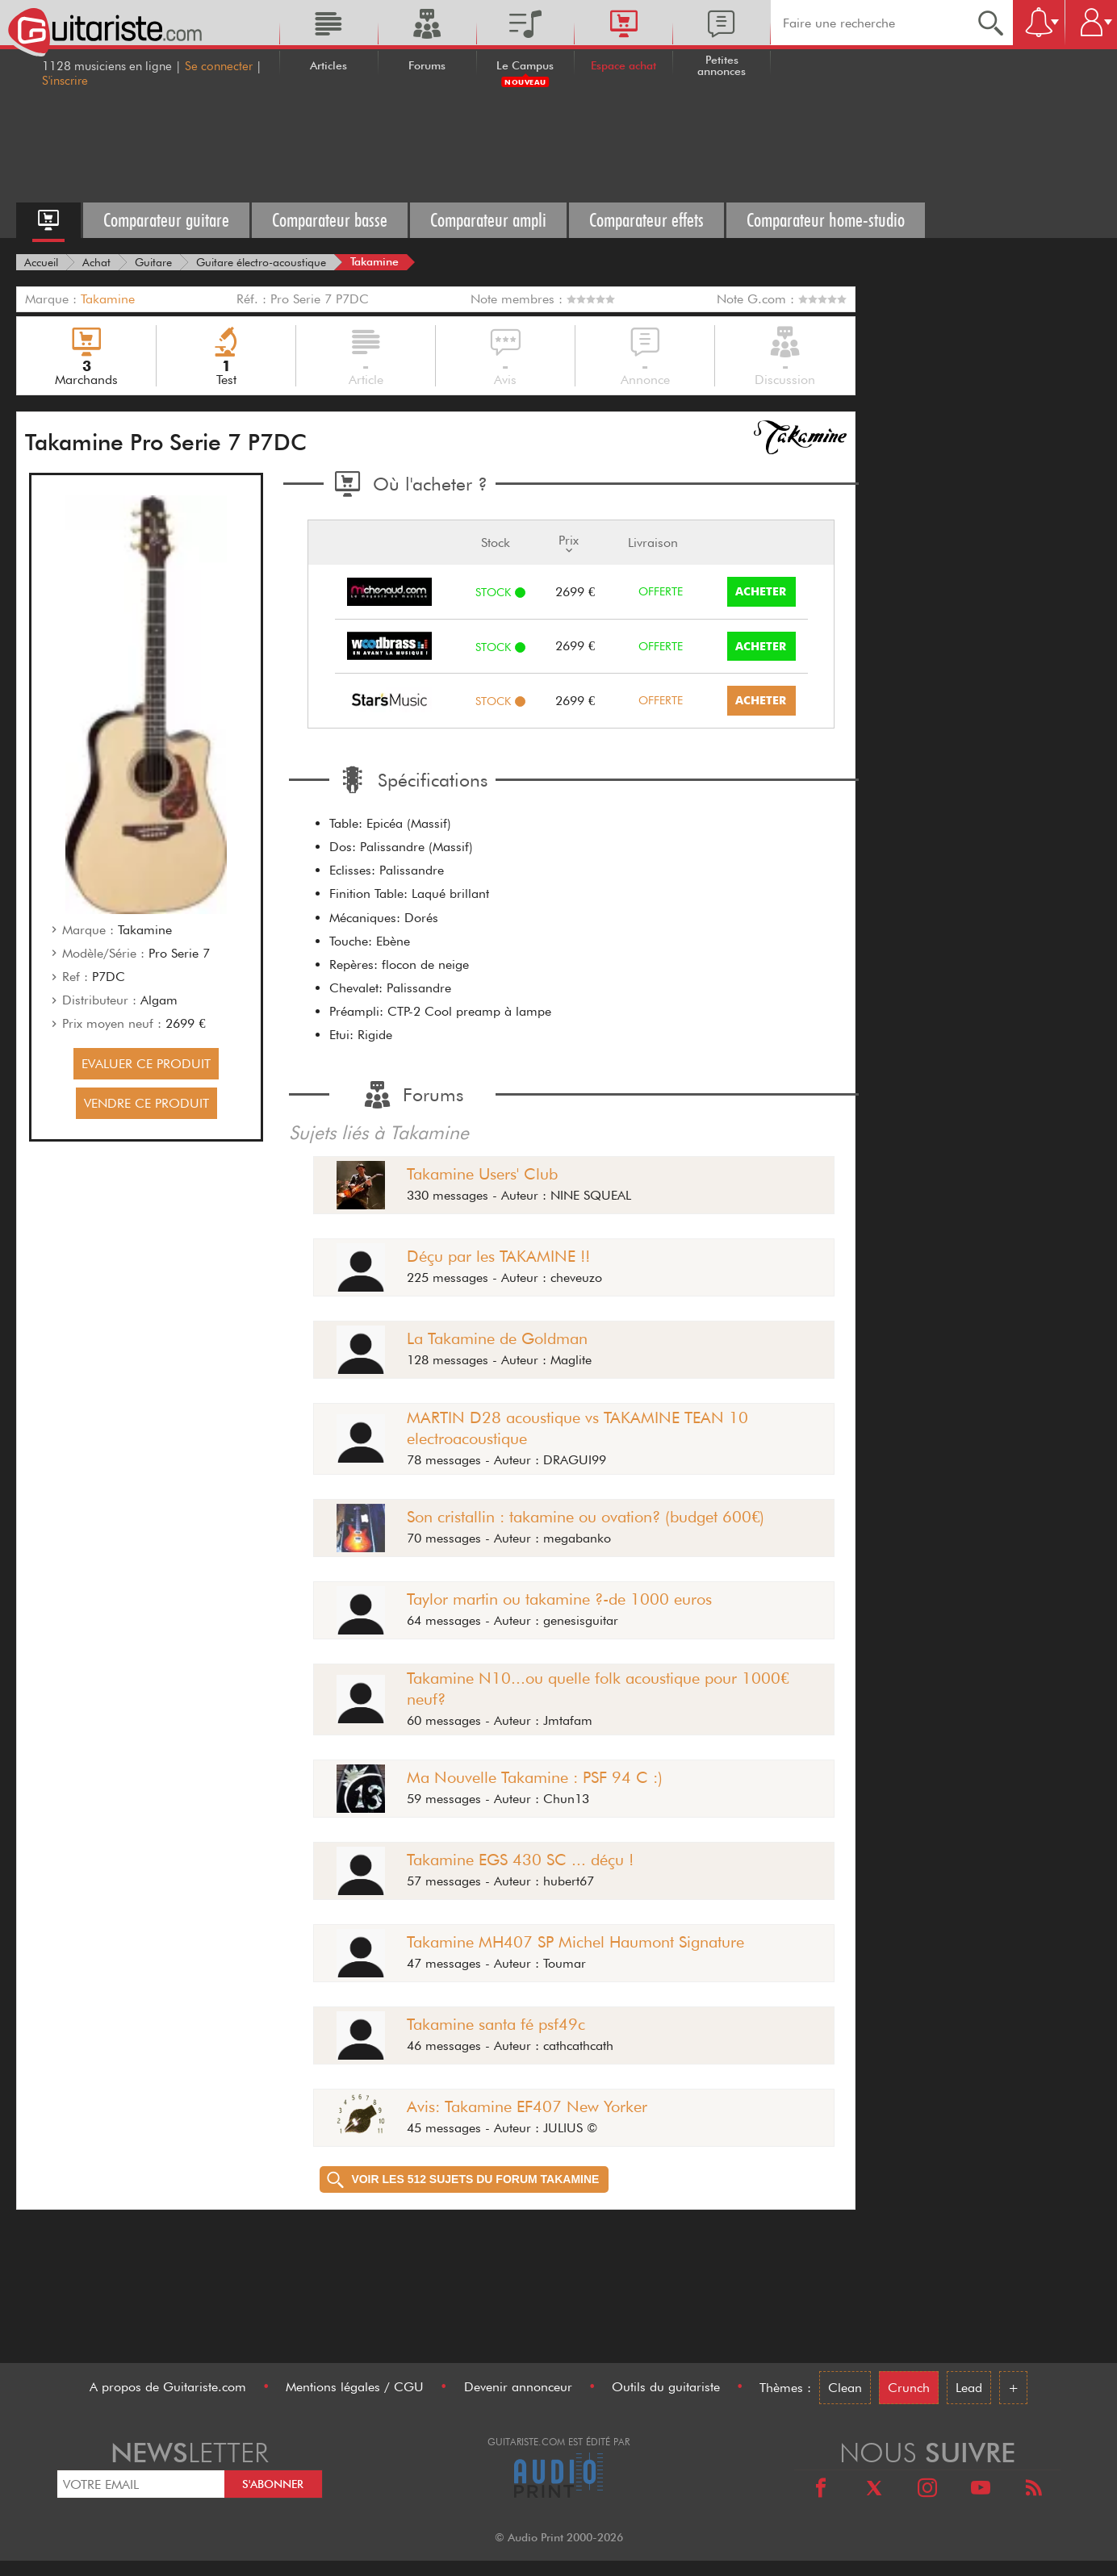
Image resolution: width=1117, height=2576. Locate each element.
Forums (427, 65)
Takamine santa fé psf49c (496, 2024)
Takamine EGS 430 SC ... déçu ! (520, 1859)
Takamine (108, 299)
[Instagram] (927, 2490)
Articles (328, 65)
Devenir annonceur (518, 2386)
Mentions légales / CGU (355, 2386)
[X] (874, 2490)
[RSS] (1034, 2490)
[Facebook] (820, 2490)
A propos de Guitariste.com (168, 2386)
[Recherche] (991, 22)
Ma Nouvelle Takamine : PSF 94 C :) (535, 1777)
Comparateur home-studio (826, 220)
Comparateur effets (646, 220)
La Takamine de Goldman (497, 1338)
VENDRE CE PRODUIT (146, 1103)
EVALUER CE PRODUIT (146, 1063)
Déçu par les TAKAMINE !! (498, 1256)
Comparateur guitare (166, 220)
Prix (568, 542)
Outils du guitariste (666, 2386)
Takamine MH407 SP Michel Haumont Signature (575, 1942)
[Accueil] (41, 262)
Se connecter (219, 66)
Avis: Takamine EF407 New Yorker (527, 2106)
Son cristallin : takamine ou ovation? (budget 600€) (585, 1516)
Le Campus (525, 65)
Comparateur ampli (488, 220)
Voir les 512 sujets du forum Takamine (462, 2179)
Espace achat (623, 65)
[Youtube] (980, 2490)
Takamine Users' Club (482, 1174)
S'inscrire (65, 80)
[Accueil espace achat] (48, 220)
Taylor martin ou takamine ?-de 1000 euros (559, 1599)
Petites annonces (721, 65)
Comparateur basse (329, 220)
